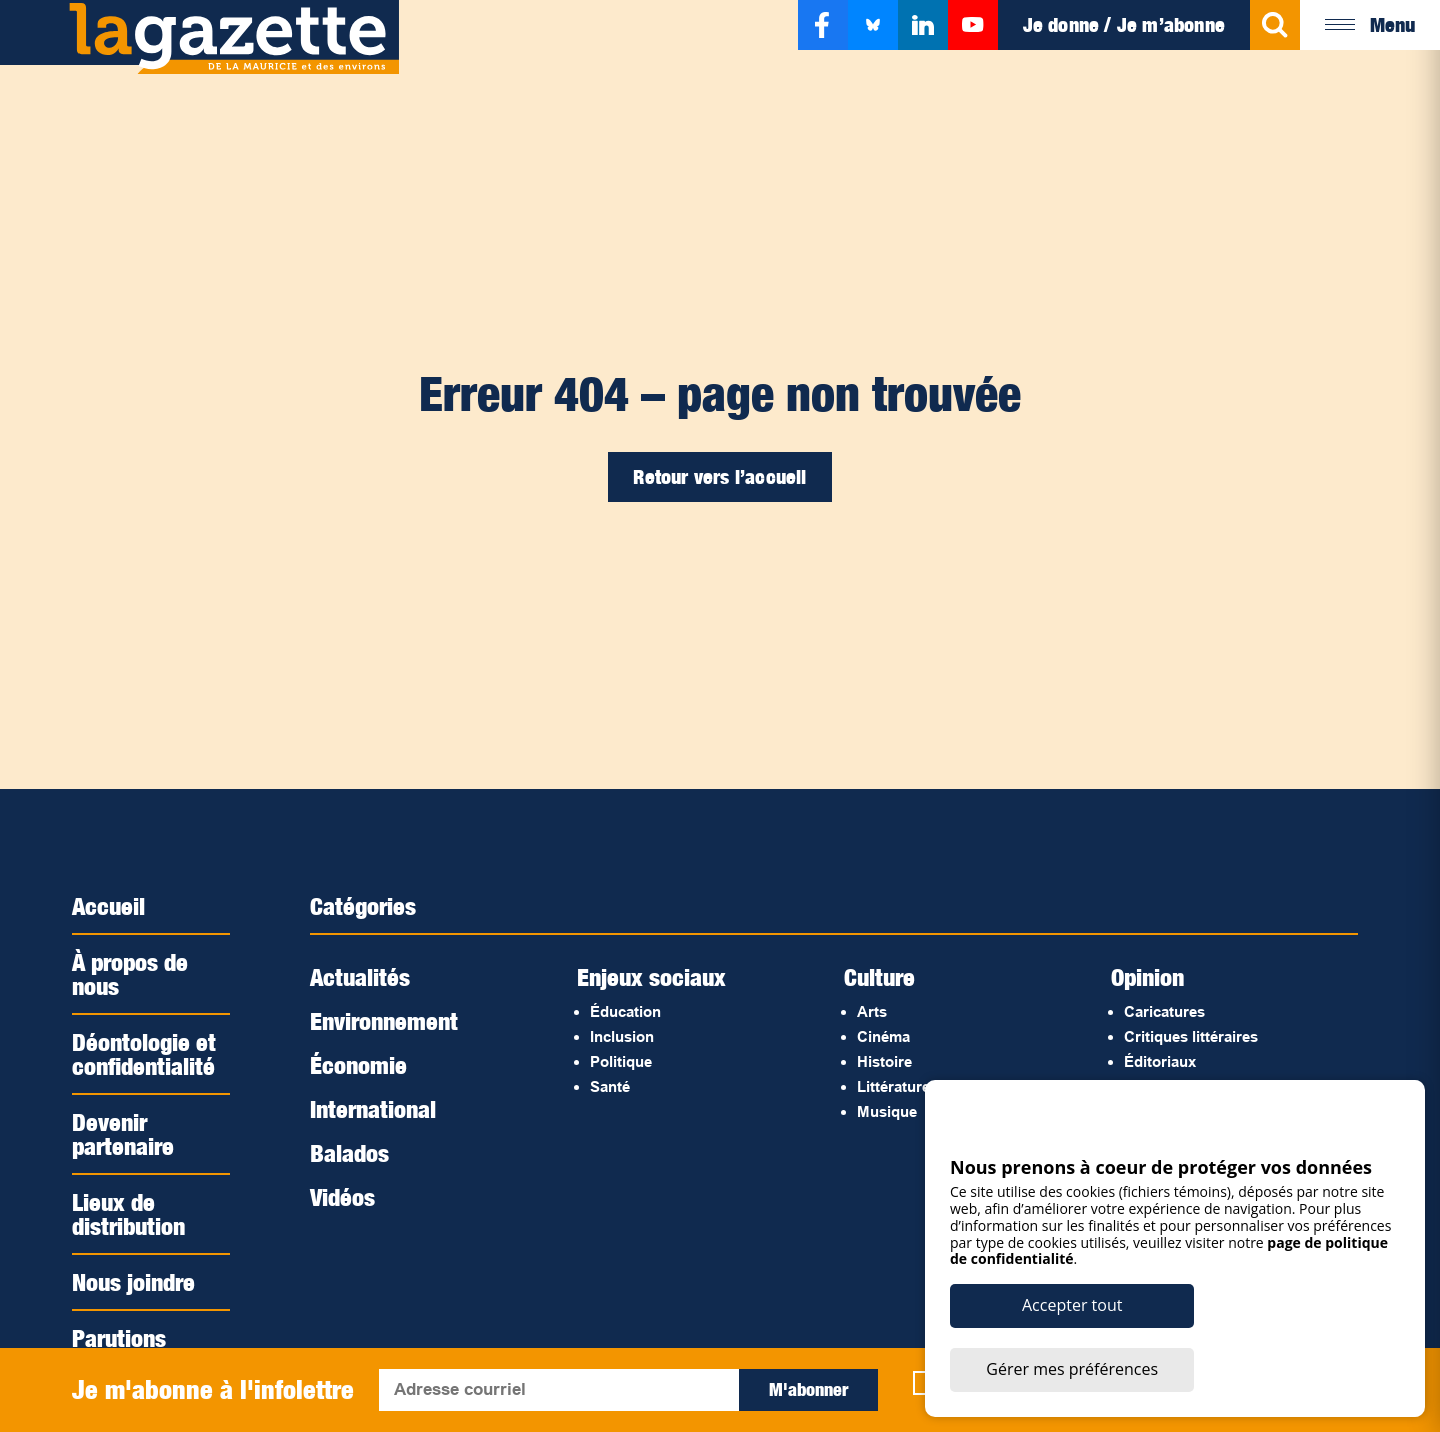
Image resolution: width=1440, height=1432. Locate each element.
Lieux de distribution (128, 1214)
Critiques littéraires (1191, 1036)
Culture (879, 977)
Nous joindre (133, 1282)
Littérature (893, 1086)
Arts (872, 1011)
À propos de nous (130, 974)
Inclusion (622, 1036)
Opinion (1147, 977)
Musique (887, 1111)
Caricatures (1164, 1011)
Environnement (384, 1021)
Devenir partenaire (123, 1134)
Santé (610, 1086)
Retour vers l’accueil (719, 477)
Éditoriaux (1160, 1061)
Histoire (884, 1061)
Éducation (625, 1011)
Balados (349, 1153)
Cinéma (883, 1036)
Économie (358, 1065)
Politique (621, 1061)
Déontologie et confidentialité (144, 1054)
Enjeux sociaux (651, 977)
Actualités (360, 977)
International (373, 1109)
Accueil (108, 906)
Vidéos (342, 1197)
